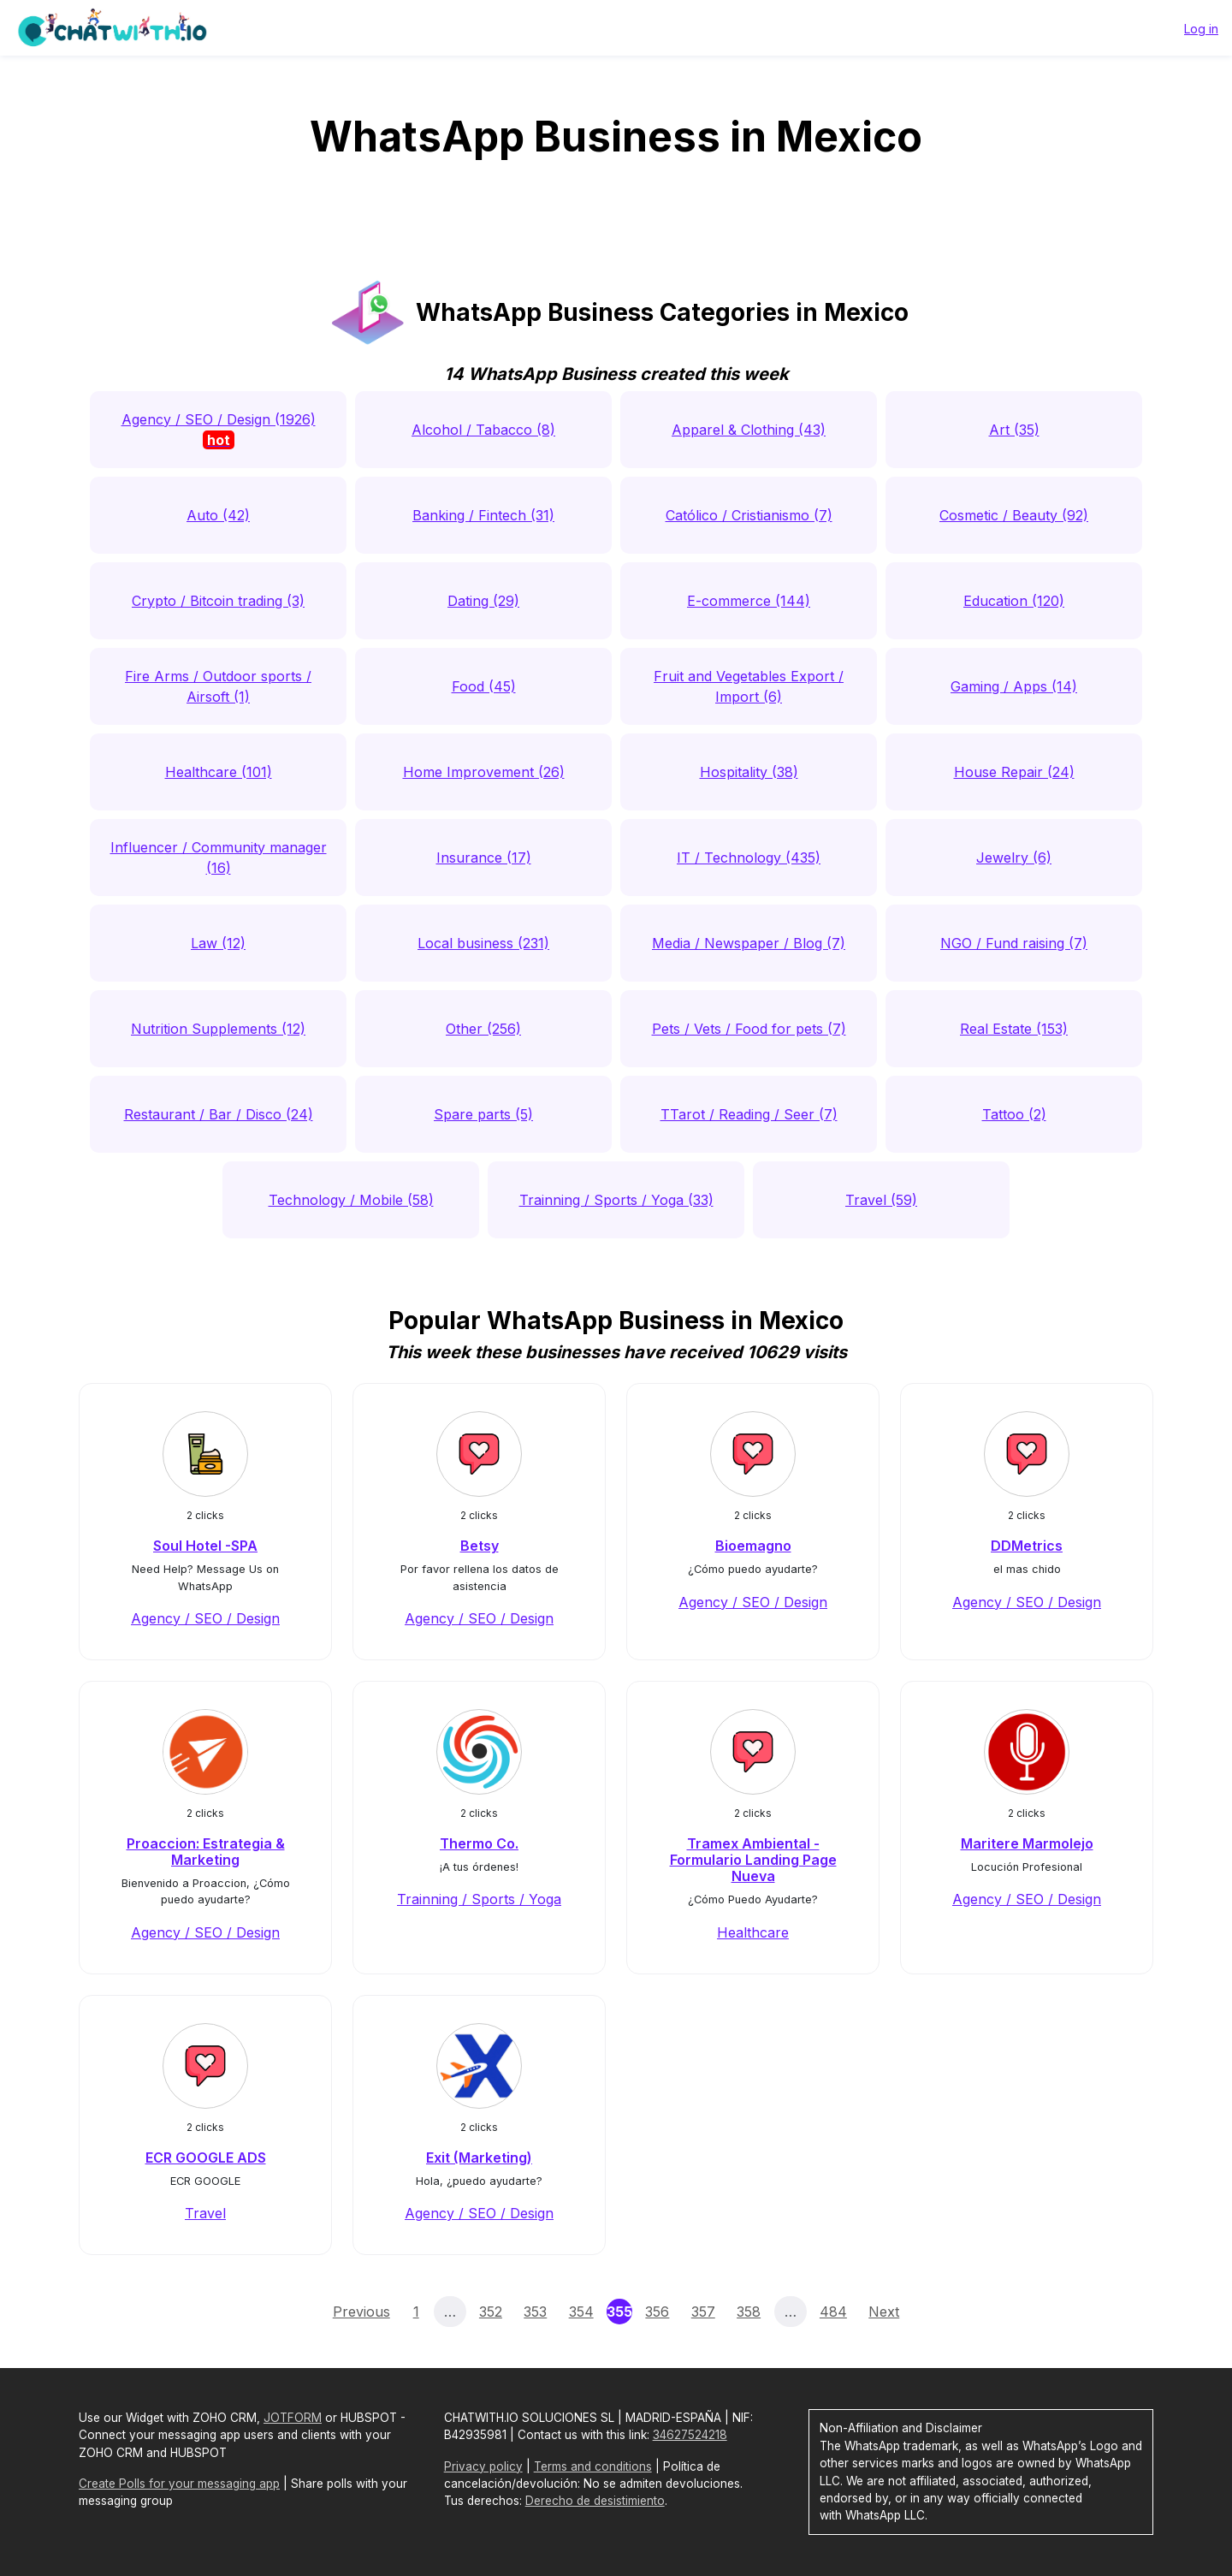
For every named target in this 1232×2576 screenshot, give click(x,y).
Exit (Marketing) (479, 2157)
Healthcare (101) (218, 772)
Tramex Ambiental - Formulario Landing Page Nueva (753, 1860)
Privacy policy (483, 2466)
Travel (205, 2213)
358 (749, 2311)
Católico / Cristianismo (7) (749, 515)
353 (535, 2311)
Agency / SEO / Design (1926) (218, 430)
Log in (1201, 28)
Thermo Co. (479, 1843)
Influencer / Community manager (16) (218, 857)
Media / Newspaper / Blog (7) (748, 943)
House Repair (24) (1014, 772)
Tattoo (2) (1014, 1114)
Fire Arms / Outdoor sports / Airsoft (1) (218, 686)
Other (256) (483, 1028)
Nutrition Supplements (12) (218, 1028)
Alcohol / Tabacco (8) (483, 429)
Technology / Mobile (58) (351, 1199)
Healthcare (753, 1932)
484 (833, 2311)
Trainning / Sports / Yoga (479, 1899)
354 (581, 2311)
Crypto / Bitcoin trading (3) (218, 600)
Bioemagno (753, 1545)
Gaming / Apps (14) (1014, 686)
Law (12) (218, 943)
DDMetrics (1027, 1545)
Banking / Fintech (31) (483, 515)
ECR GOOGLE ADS (205, 2157)
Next (883, 2311)
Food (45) (484, 686)
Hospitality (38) (749, 772)
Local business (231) (483, 943)
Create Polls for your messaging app (179, 2483)
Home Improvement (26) (484, 772)
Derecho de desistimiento (595, 2501)
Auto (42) (218, 515)
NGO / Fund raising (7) (1013, 943)
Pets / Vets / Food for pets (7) (749, 1028)
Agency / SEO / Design (205, 1618)
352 (490, 2311)
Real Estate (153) (1014, 1028)
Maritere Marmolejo (1027, 1843)
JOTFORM (293, 2418)
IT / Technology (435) (748, 857)
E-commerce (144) (748, 600)
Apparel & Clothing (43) (749, 429)
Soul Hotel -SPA (205, 1545)
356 (657, 2311)
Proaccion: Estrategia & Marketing (206, 1851)
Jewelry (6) (1013, 857)
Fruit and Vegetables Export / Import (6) (749, 686)
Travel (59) (881, 1199)
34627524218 (690, 2435)
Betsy (479, 1545)
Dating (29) (483, 600)
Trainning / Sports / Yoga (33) (616, 1199)
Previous (361, 2311)
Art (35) (1014, 429)
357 (703, 2311)
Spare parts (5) (483, 1114)
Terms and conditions (593, 2466)
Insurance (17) (483, 857)
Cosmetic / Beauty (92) (1013, 515)
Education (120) (1013, 600)
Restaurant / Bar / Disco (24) (218, 1114)
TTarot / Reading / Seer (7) (749, 1114)
